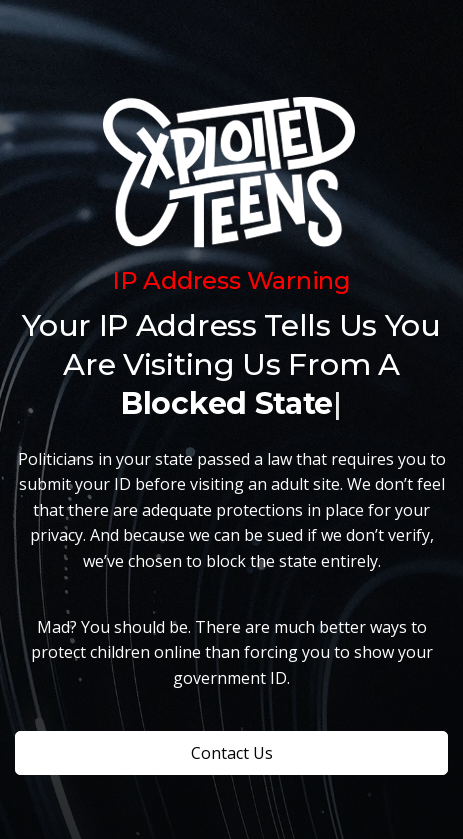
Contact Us (232, 753)
